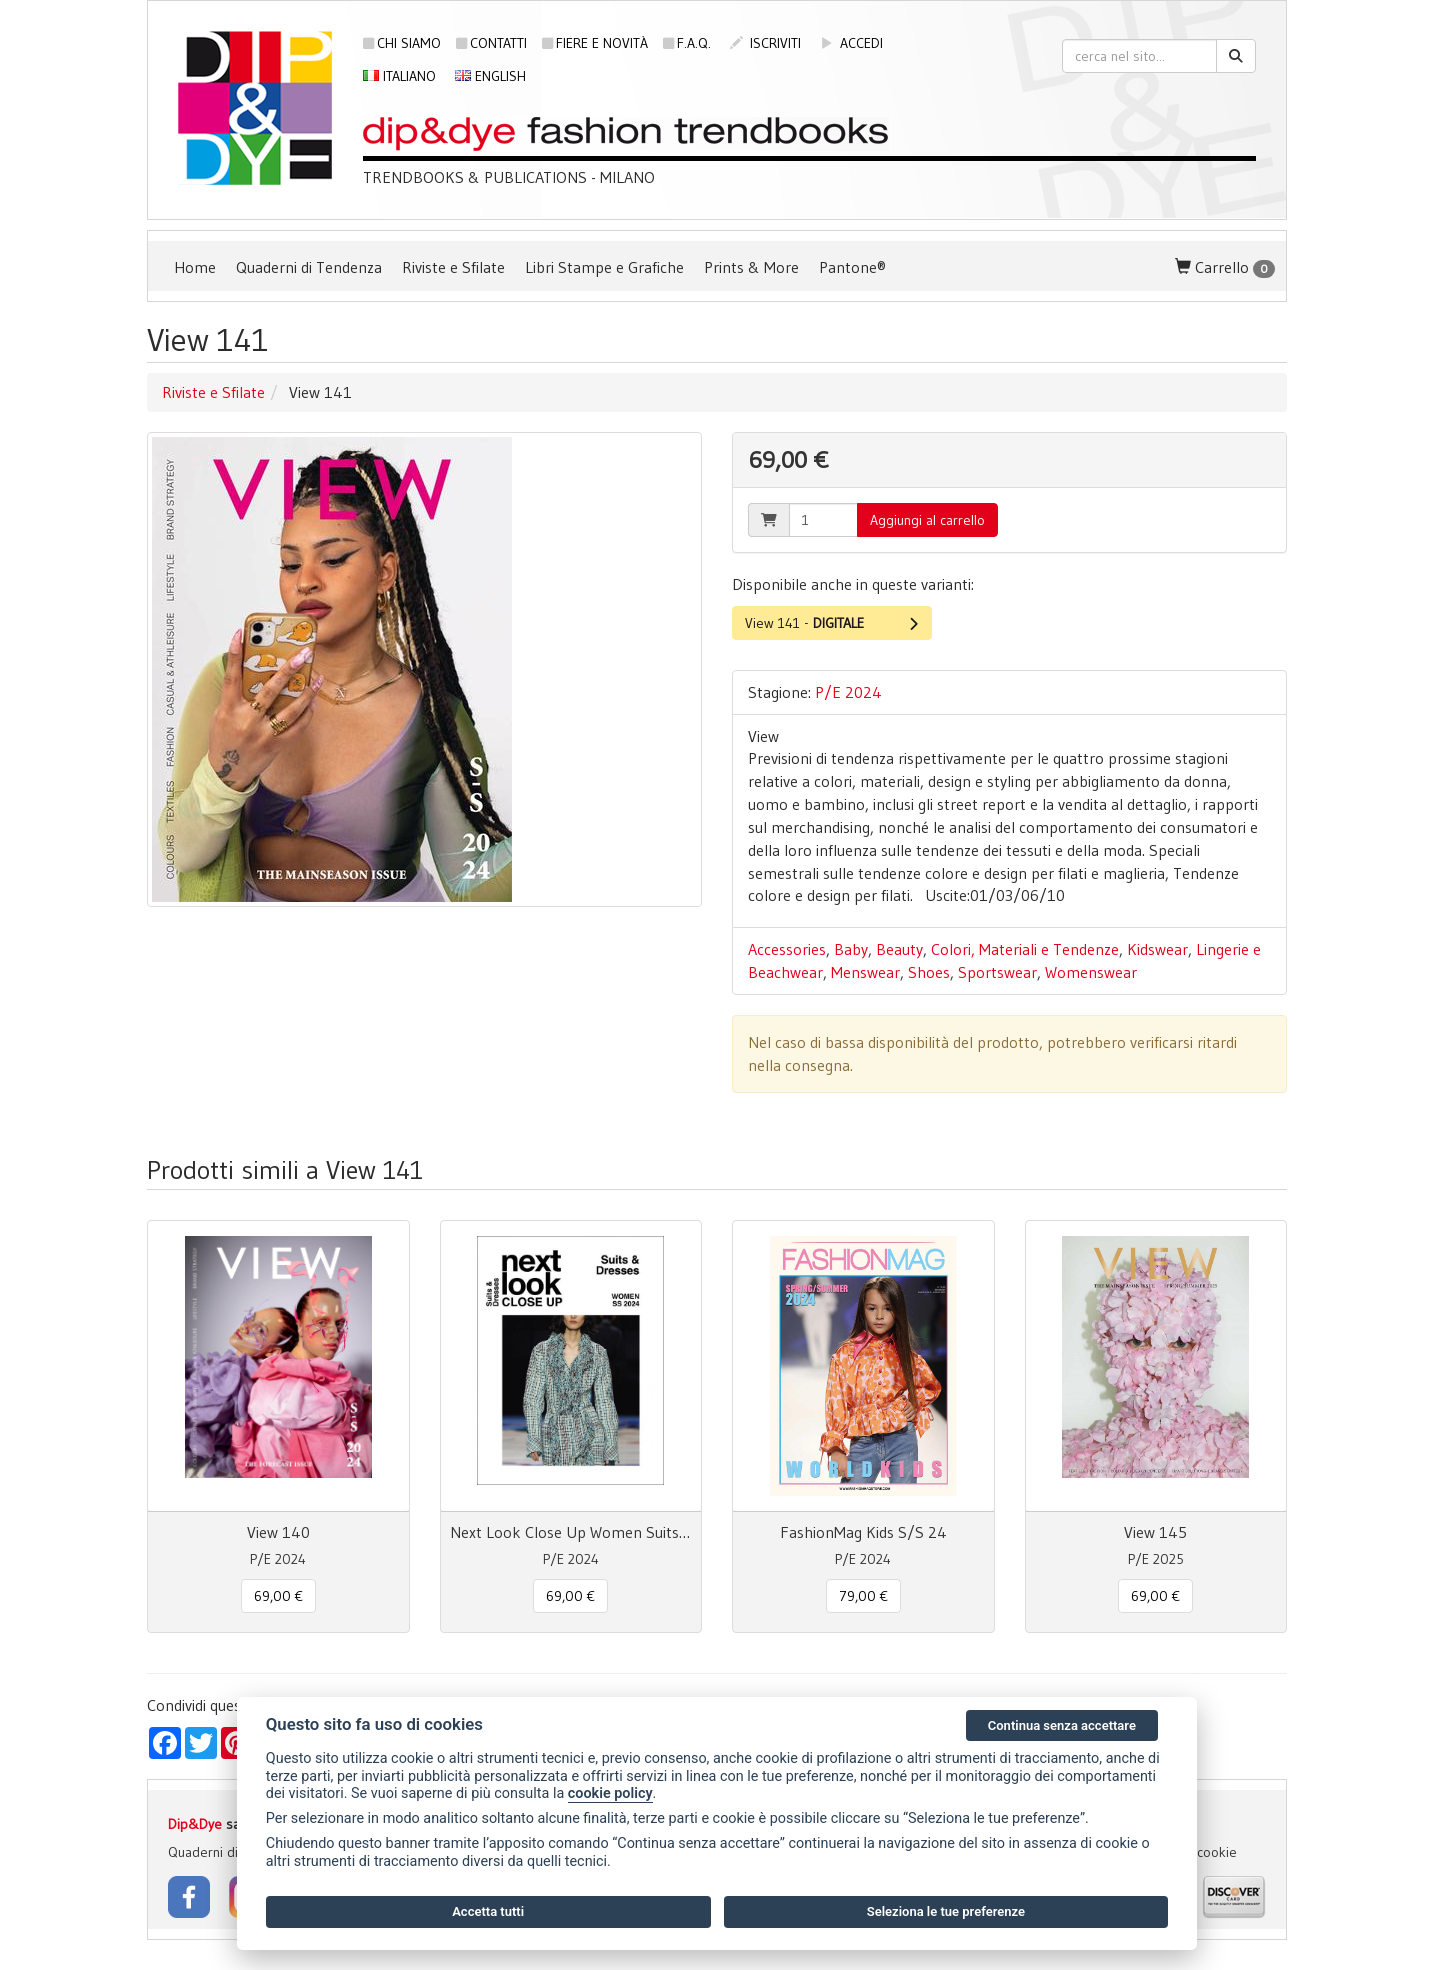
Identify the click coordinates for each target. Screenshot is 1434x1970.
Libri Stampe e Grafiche (604, 267)
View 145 (1155, 1532)
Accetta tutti (488, 1911)
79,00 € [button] (863, 1596)
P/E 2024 (848, 692)
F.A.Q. (687, 43)
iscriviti (765, 43)
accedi (851, 43)
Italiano (399, 76)
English (490, 76)
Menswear (865, 972)
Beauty (899, 949)
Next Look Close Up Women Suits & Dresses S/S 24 (571, 1532)
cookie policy (610, 1793)
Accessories (787, 949)
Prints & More (751, 267)
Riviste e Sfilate (453, 267)
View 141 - (832, 622)
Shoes (929, 972)
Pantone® (852, 267)
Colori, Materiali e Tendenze (1025, 949)
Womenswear (1091, 972)
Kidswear (1157, 949)
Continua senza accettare (1062, 1725)
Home (195, 267)
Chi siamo (402, 43)
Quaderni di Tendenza (309, 267)
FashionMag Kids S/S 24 (863, 1532)
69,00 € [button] (278, 1596)
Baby (851, 949)
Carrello (1225, 267)
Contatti (491, 43)
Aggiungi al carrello (927, 520)
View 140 (278, 1532)
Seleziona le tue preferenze (946, 1911)
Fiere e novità (595, 43)
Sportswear (997, 972)
